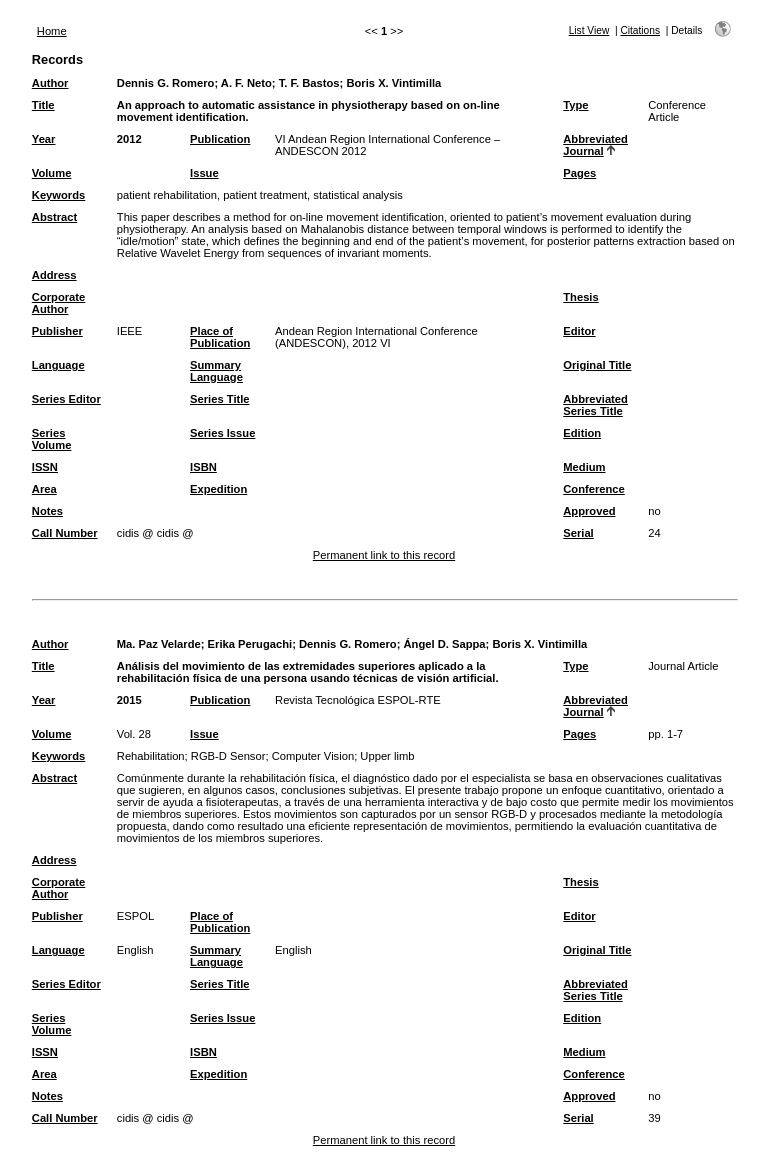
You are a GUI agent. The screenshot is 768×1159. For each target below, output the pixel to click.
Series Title (220, 399)
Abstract (54, 217)
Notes (47, 511)
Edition (582, 433)
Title (43, 105)
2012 (129, 139)
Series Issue (222, 433)
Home (52, 31)
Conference (594, 489)
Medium (584, 467)
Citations (640, 30)
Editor (579, 331)
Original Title (597, 365)
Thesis (580, 297)
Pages (579, 173)
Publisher (57, 331)
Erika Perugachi (250, 644)
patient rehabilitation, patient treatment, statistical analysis (260, 195)
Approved (589, 511)
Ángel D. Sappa (444, 644)
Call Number (65, 533)
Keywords (58, 195)
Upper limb (387, 756)
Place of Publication (220, 337)
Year (44, 139)
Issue (204, 173)
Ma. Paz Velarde (159, 644)
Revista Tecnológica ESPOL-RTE (358, 700)
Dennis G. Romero (166, 83)
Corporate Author (58, 303)
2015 (129, 700)
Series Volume (52, 439)
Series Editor (66, 399)
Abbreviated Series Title (595, 405)
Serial (578, 533)
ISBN (203, 467)
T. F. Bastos (309, 83)
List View (589, 30)
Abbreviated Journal (595, 145)
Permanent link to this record (384, 555)
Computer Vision (313, 756)
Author (50, 83)
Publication (220, 139)
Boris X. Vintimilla (393, 83)
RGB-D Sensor (228, 756)
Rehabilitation (151, 756)
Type (575, 105)
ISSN (45, 467)
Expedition (218, 489)
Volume (52, 173)
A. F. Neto (246, 83)
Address (54, 275)
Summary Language (216, 371)
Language (58, 365)
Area (44, 489)
